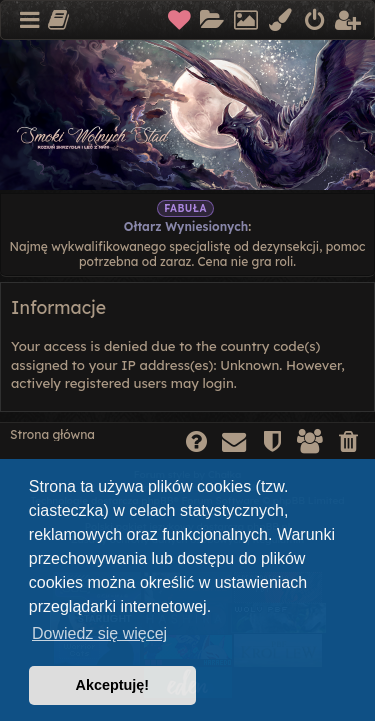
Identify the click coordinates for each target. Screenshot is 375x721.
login (217, 383)
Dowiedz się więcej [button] (99, 633)
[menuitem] (180, 20)
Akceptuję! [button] (113, 685)
